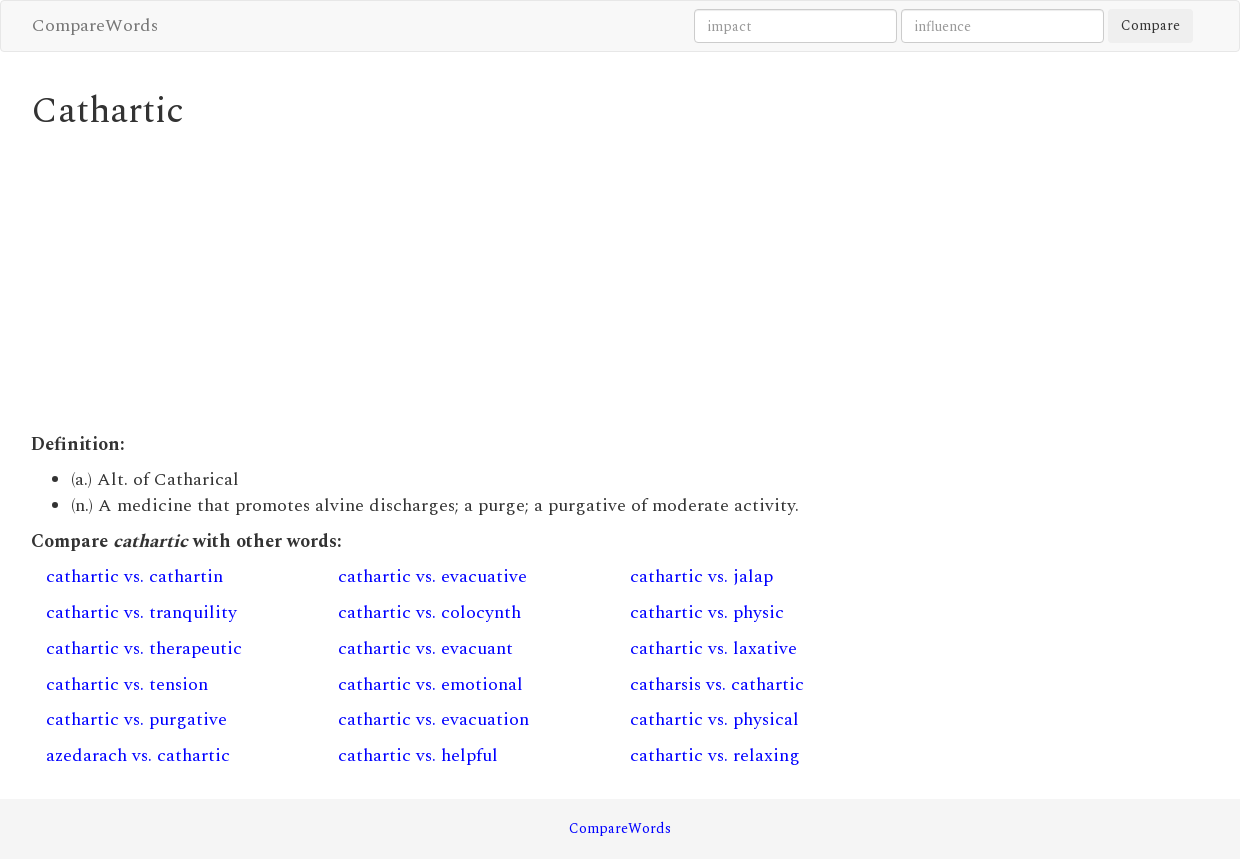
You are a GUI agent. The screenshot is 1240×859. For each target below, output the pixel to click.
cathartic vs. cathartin (134, 576)
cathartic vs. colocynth (429, 612)
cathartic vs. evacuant (425, 648)
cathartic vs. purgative (136, 719)
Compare (1150, 25)
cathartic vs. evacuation (433, 719)
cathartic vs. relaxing (715, 755)
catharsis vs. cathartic (717, 684)
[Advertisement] (469, 282)
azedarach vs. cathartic (138, 755)
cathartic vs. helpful (418, 755)
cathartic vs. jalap (701, 576)
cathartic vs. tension (127, 684)
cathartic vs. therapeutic (144, 648)
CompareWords (95, 25)
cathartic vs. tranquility (141, 612)
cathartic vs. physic (707, 612)
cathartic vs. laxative (713, 648)
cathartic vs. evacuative (432, 576)
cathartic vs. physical (714, 719)
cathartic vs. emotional (430, 684)
